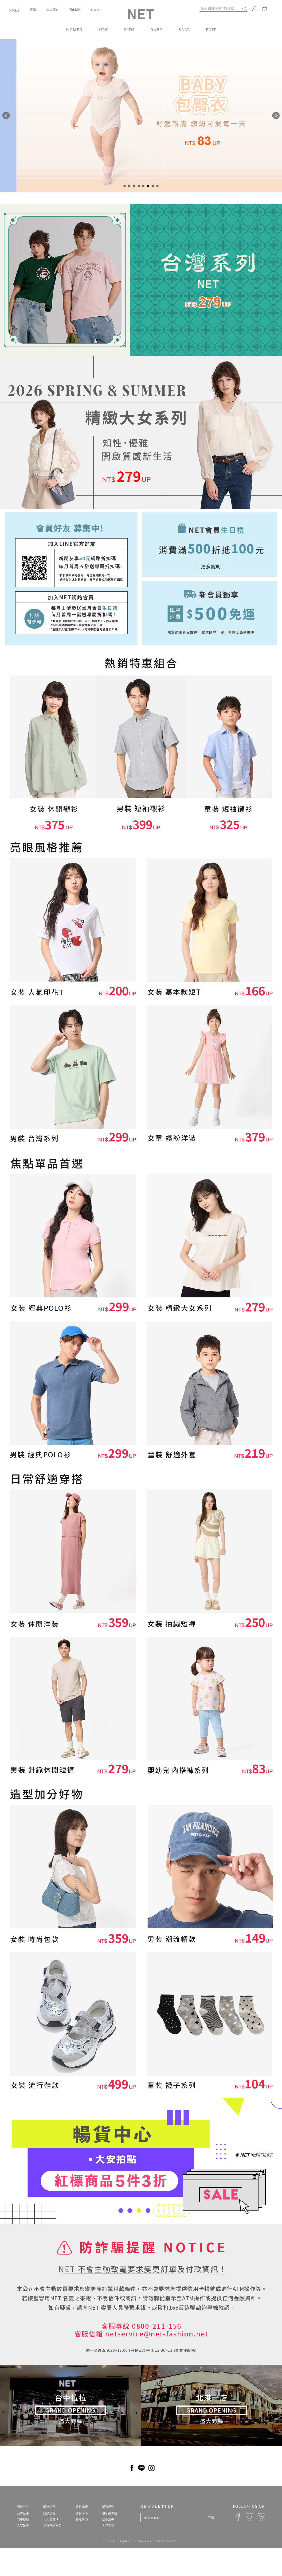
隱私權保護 (109, 2513)
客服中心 (82, 2519)
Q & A (95, 10)
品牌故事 (23, 2513)
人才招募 (23, 2525)
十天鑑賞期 (51, 2519)
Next (276, 115)
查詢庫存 (53, 10)
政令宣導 (108, 2519)
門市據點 (75, 10)
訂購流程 (49, 2513)
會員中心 (82, 2513)
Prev (6, 115)
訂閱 (211, 2517)
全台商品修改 (52, 2525)
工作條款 (108, 2525)
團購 (33, 10)
